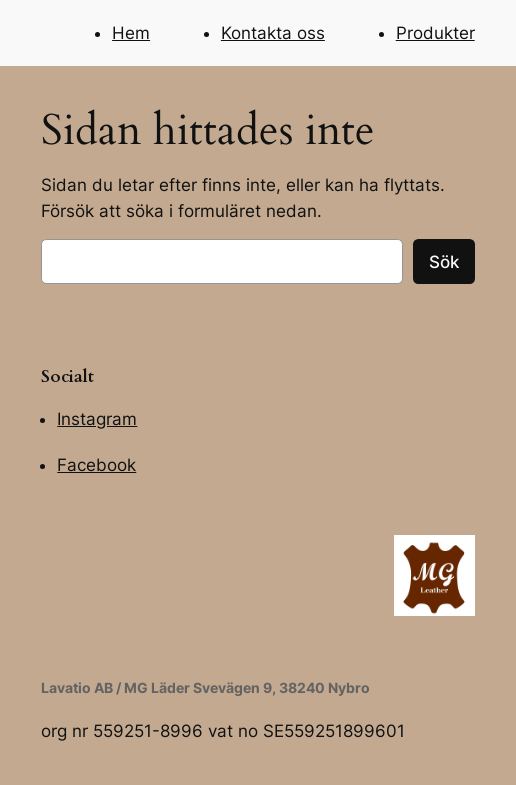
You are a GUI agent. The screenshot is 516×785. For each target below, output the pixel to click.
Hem (131, 33)
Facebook (96, 465)
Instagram (97, 419)
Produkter (435, 33)
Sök (444, 262)
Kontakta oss (273, 33)
